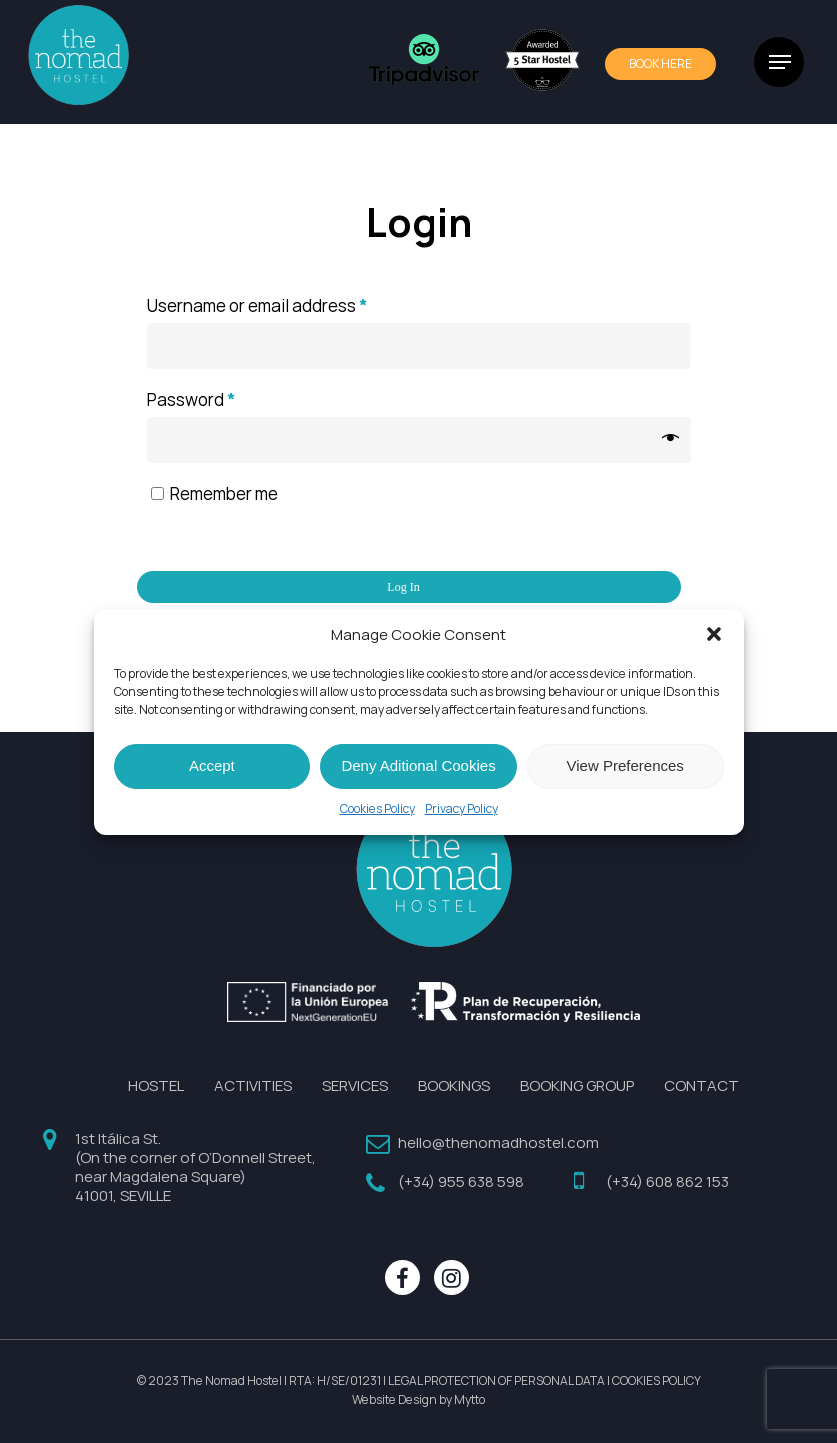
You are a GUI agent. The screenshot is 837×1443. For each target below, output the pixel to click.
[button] (714, 634)
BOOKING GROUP (577, 1085)
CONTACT (701, 1085)
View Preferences (625, 765)
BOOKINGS (454, 1085)
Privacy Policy (461, 809)
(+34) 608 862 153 (667, 1181)
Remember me (224, 494)
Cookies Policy (377, 809)
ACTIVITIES (253, 1085)
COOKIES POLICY (656, 1381)
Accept (212, 765)
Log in (403, 587)
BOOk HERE (660, 64)
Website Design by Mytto (418, 1400)
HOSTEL (156, 1085)
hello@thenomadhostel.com (498, 1142)
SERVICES (355, 1085)
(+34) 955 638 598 (461, 1181)
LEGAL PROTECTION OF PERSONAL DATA (496, 1381)
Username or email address (257, 306)
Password (191, 400)
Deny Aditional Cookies (418, 765)
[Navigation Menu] (780, 62)
